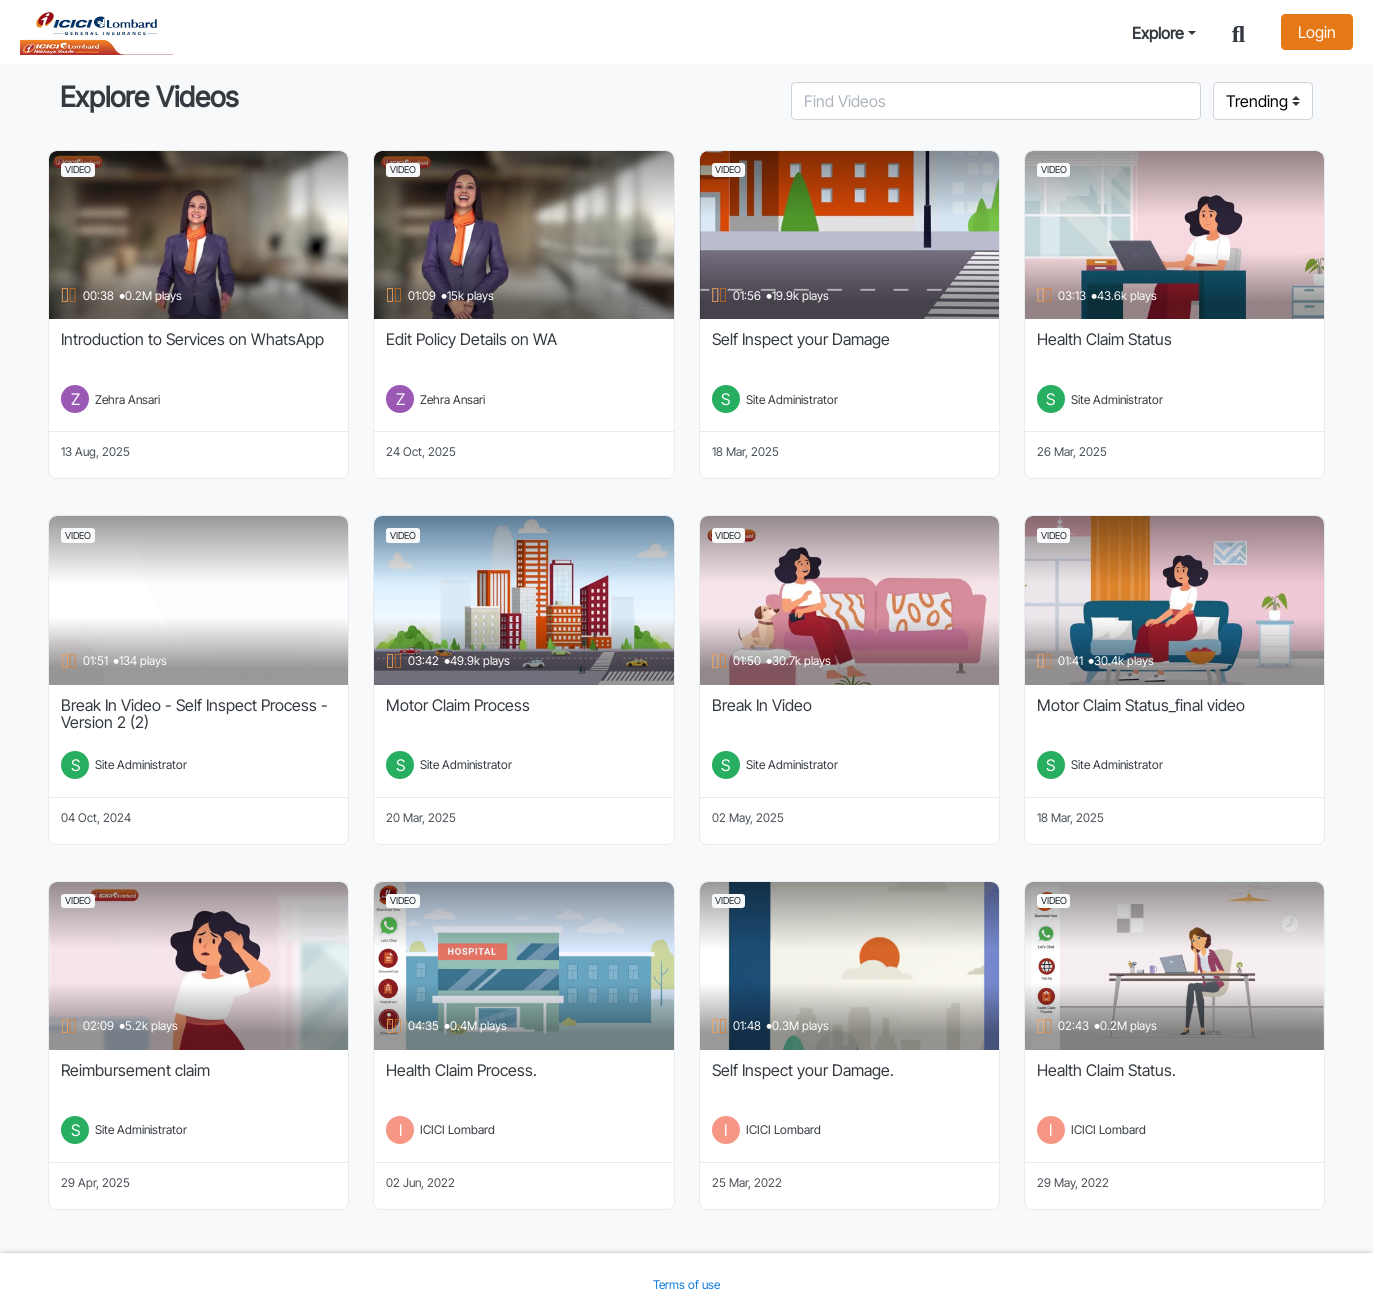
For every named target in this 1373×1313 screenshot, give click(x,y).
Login (1317, 32)
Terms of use (686, 1284)
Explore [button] (1158, 33)
